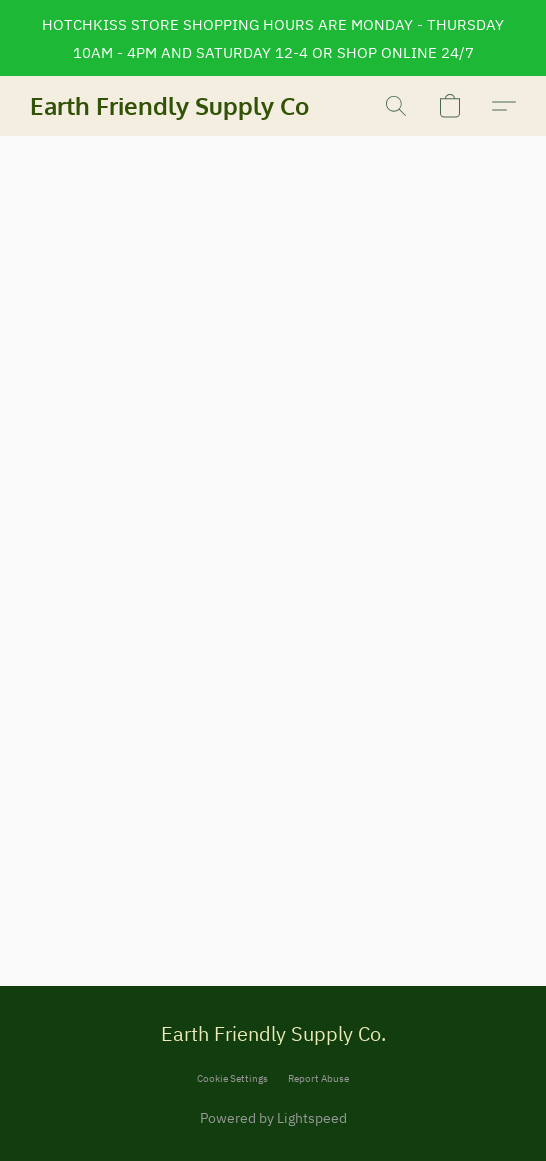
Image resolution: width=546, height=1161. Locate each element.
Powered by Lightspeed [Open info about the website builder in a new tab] (273, 1118)
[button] (170, 106)
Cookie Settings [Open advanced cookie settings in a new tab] (232, 1078)
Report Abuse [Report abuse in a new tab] (318, 1078)
